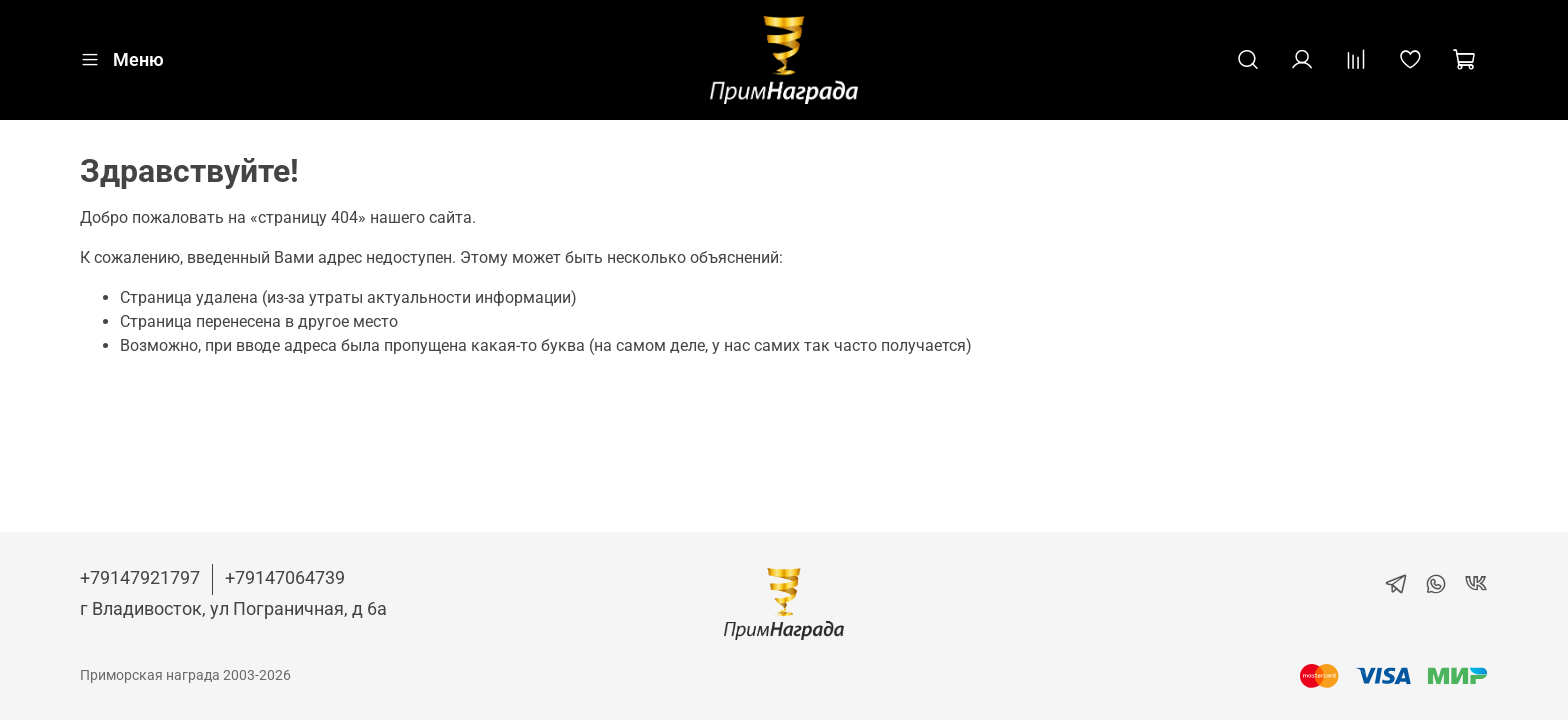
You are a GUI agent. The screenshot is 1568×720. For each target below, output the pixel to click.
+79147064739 (285, 577)
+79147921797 (140, 577)
